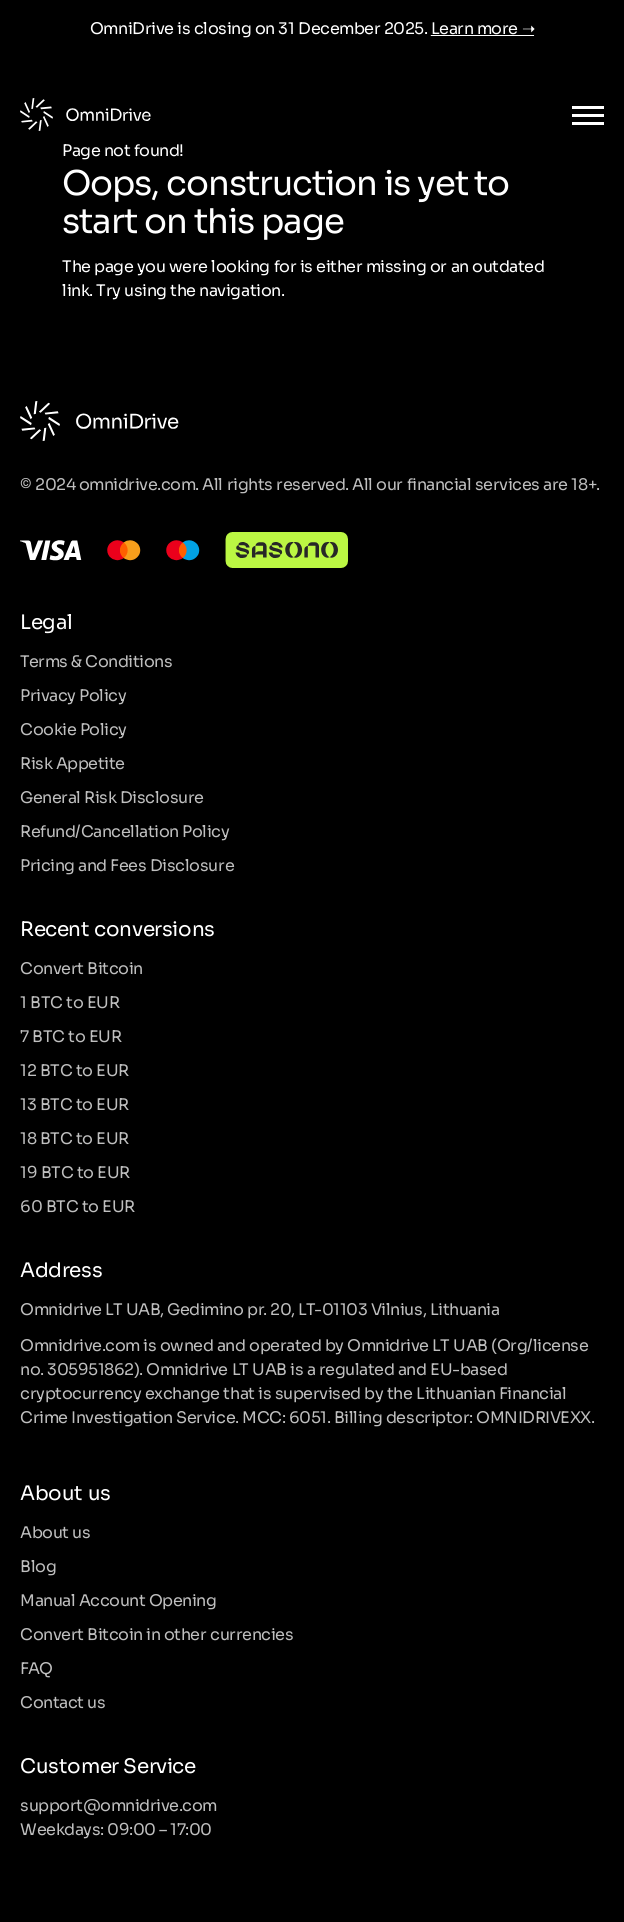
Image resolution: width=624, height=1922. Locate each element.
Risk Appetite (72, 762)
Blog (38, 1565)
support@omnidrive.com (118, 1804)
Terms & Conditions (96, 660)
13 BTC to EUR (74, 1103)
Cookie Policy (73, 728)
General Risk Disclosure (112, 796)
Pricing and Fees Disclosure (127, 864)
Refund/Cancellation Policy (125, 830)
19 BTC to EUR (75, 1171)
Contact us (62, 1701)
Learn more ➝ (482, 27)
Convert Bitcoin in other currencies (156, 1633)
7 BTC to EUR (70, 1035)
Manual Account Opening (118, 1599)
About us (55, 1531)
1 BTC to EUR (69, 1001)
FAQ (36, 1667)
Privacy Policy (73, 694)
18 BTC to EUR (74, 1137)
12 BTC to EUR (74, 1069)
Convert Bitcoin (81, 967)
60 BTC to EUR (77, 1205)
